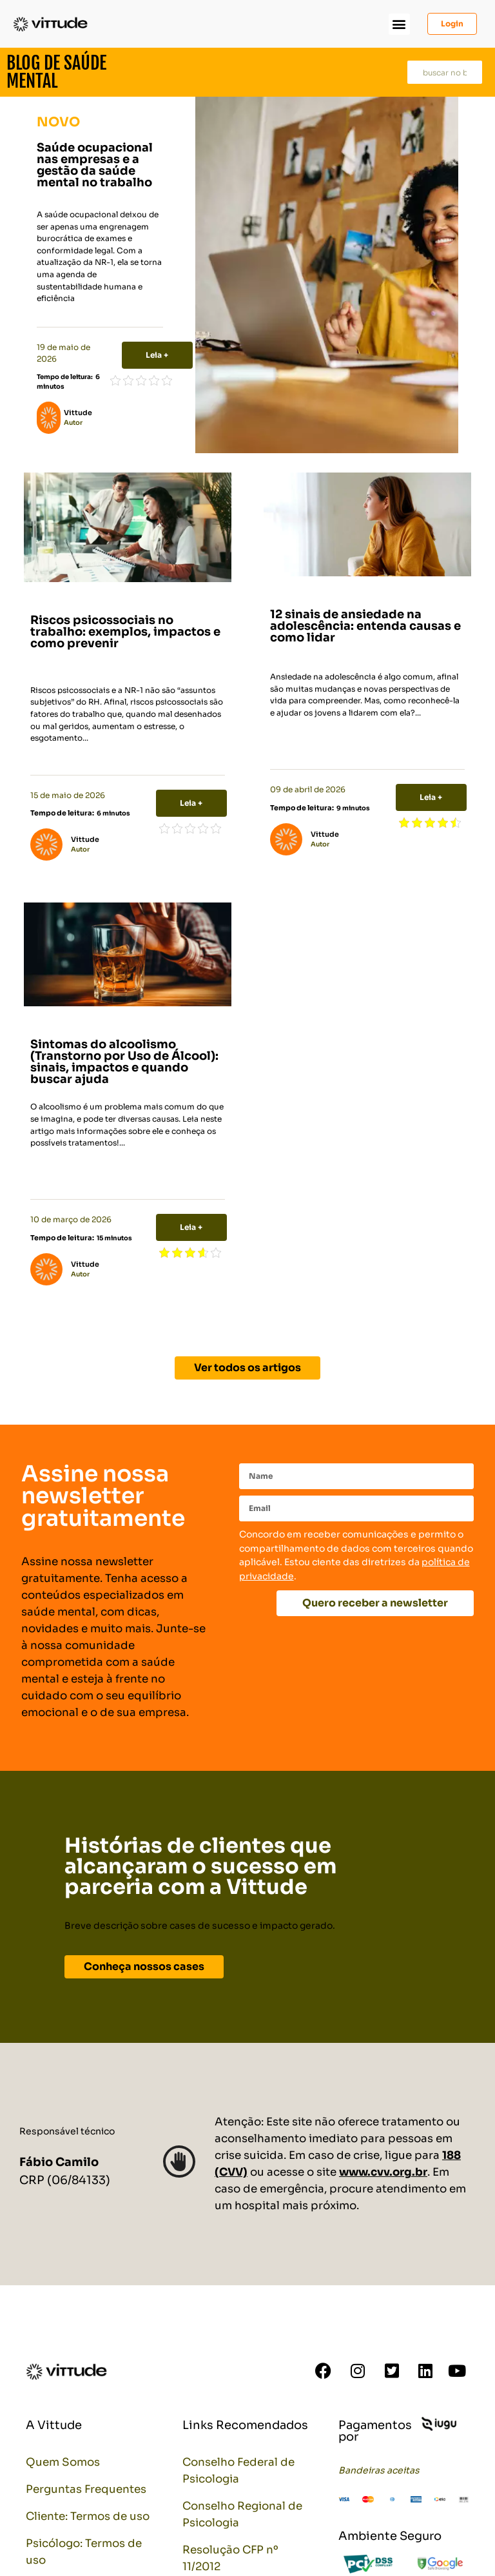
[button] (399, 24)
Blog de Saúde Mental (56, 72)
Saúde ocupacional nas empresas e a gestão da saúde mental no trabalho (95, 165)
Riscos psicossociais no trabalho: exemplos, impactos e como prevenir (125, 631)
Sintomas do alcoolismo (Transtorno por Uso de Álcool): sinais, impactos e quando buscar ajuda (124, 1061)
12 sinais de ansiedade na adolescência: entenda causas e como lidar (365, 626)
